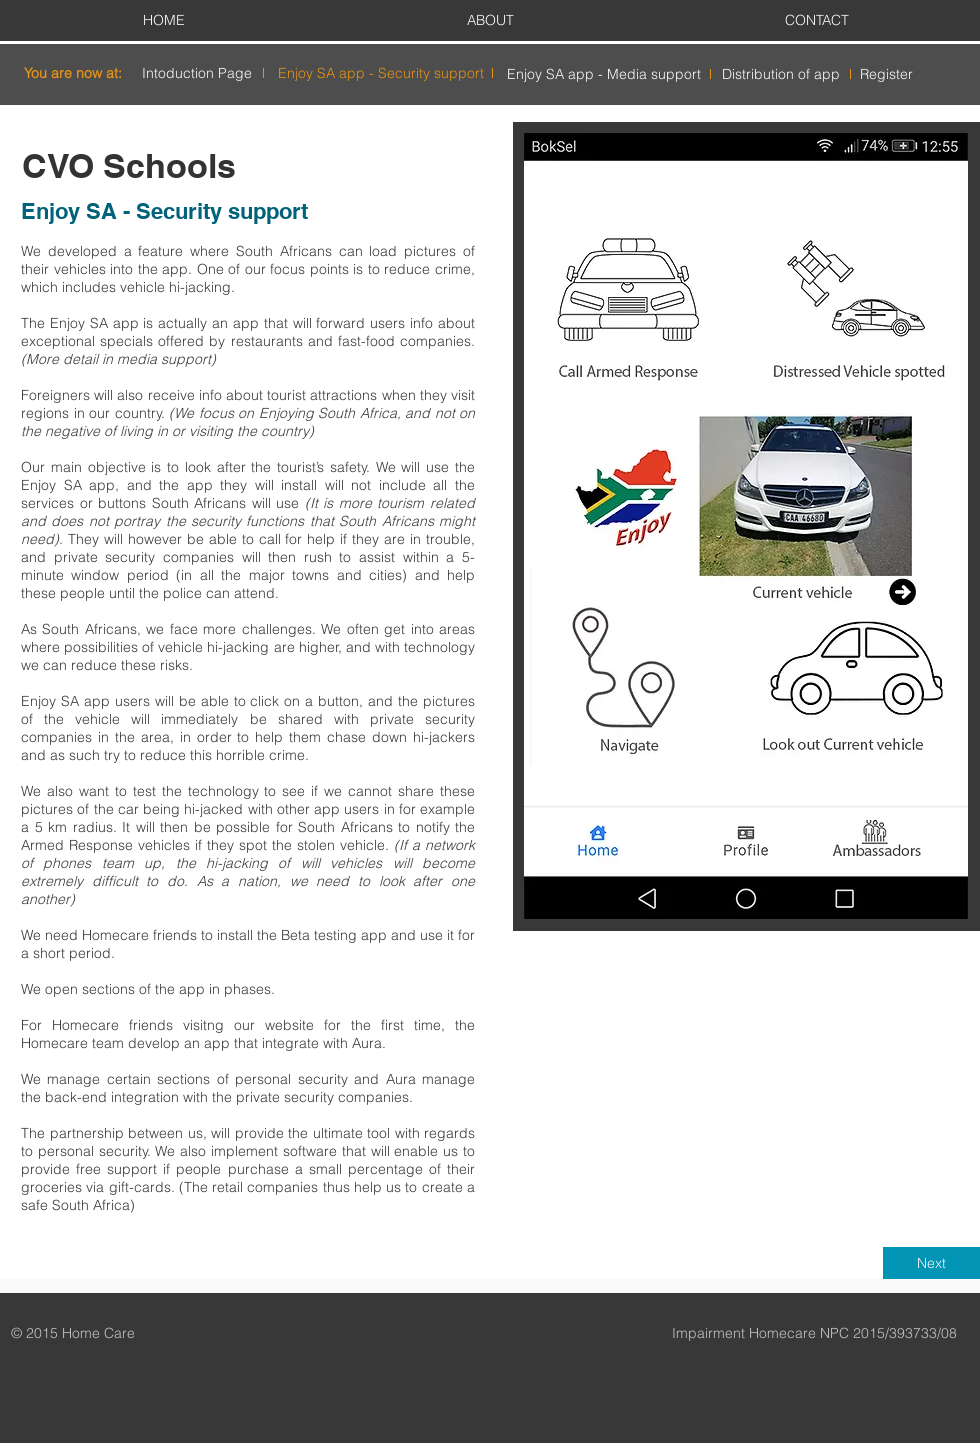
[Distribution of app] (781, 74)
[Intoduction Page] (197, 73)
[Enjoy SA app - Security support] (381, 73)
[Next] (931, 1263)
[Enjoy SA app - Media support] (604, 74)
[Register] (886, 74)
